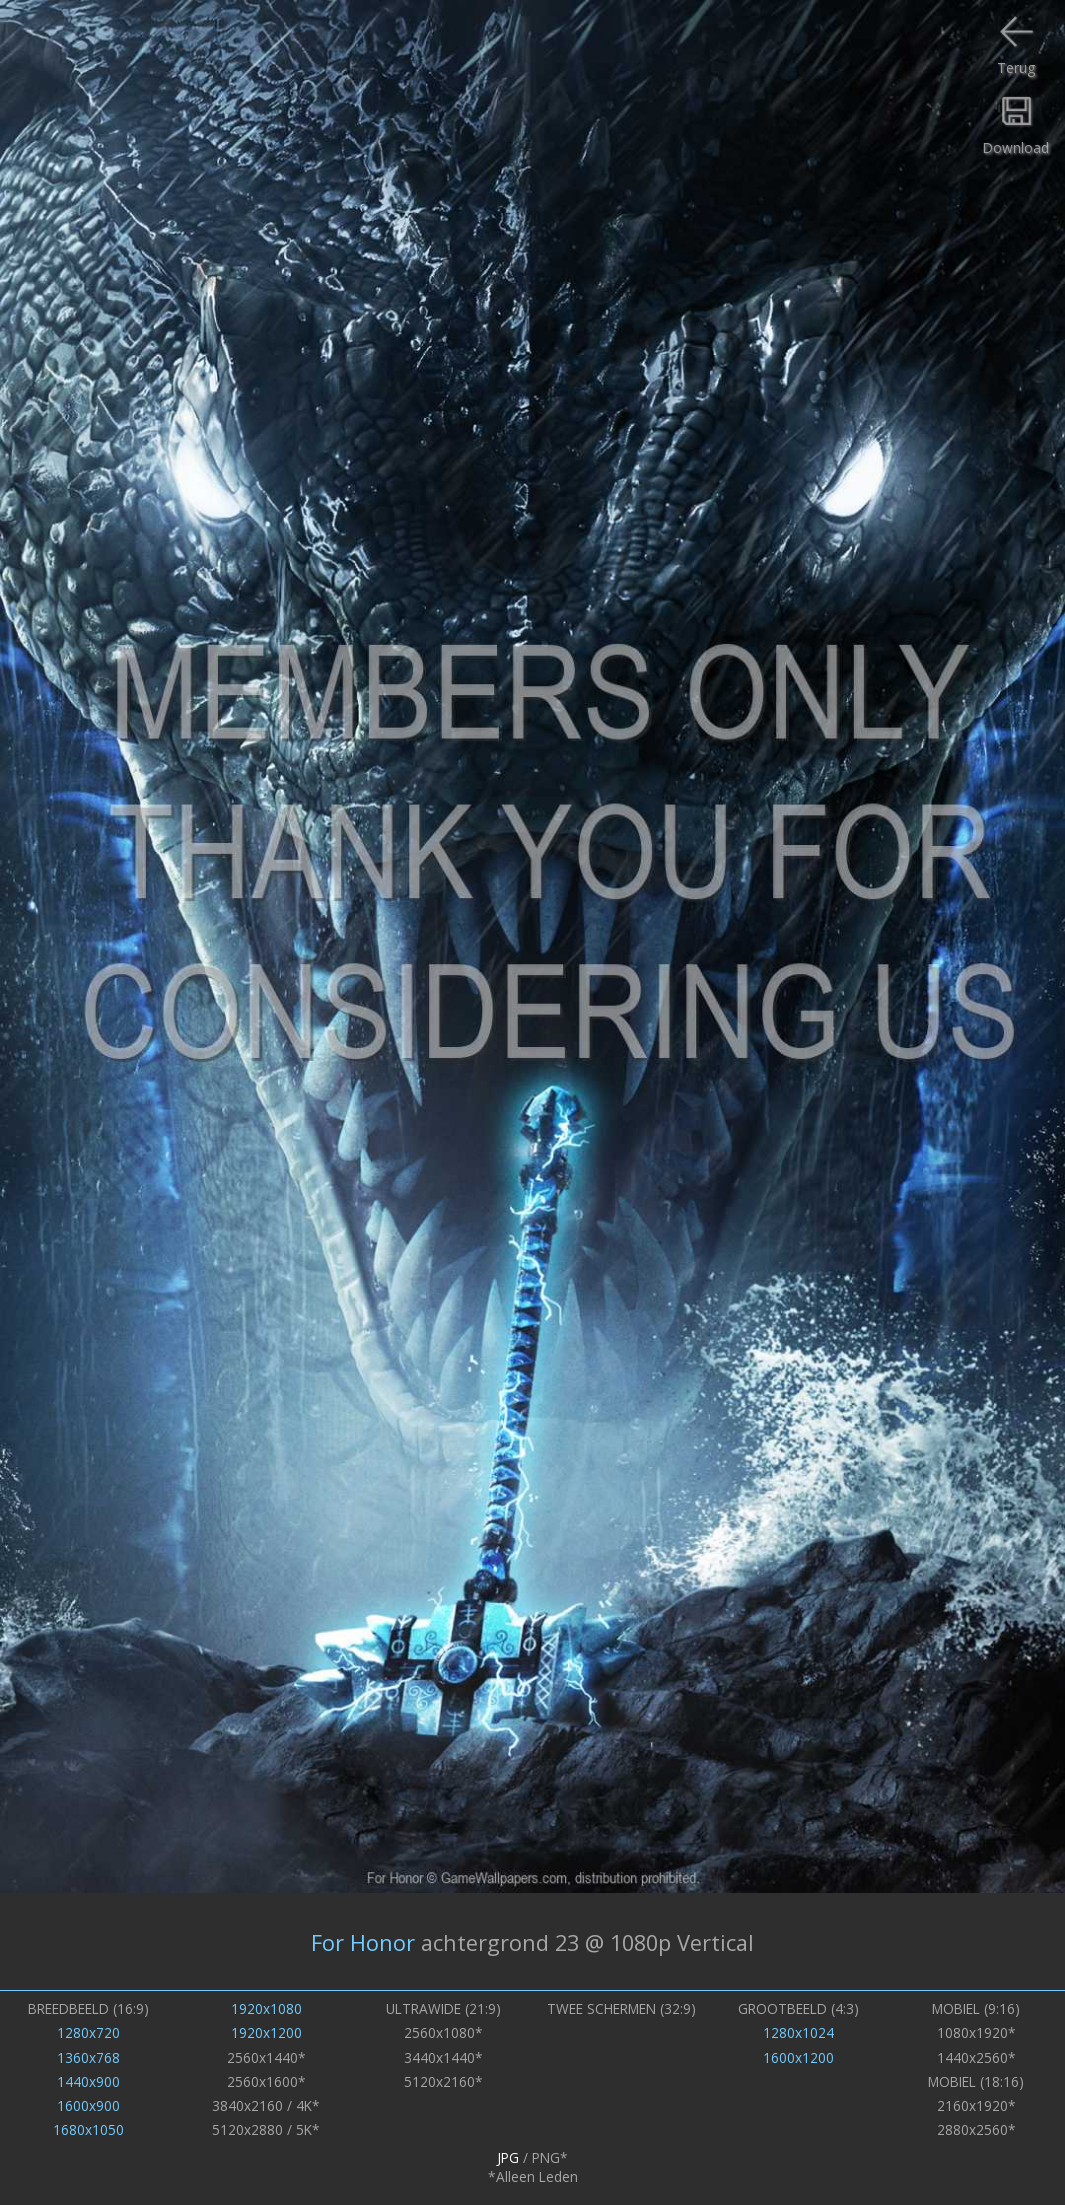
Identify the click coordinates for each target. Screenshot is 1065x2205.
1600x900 (88, 2105)
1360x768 (88, 2057)
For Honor (363, 1941)
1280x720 (88, 2032)
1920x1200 (266, 2032)
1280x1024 (798, 2032)
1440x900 (88, 2081)
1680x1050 (88, 2129)
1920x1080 (266, 2008)
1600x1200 (798, 2057)
